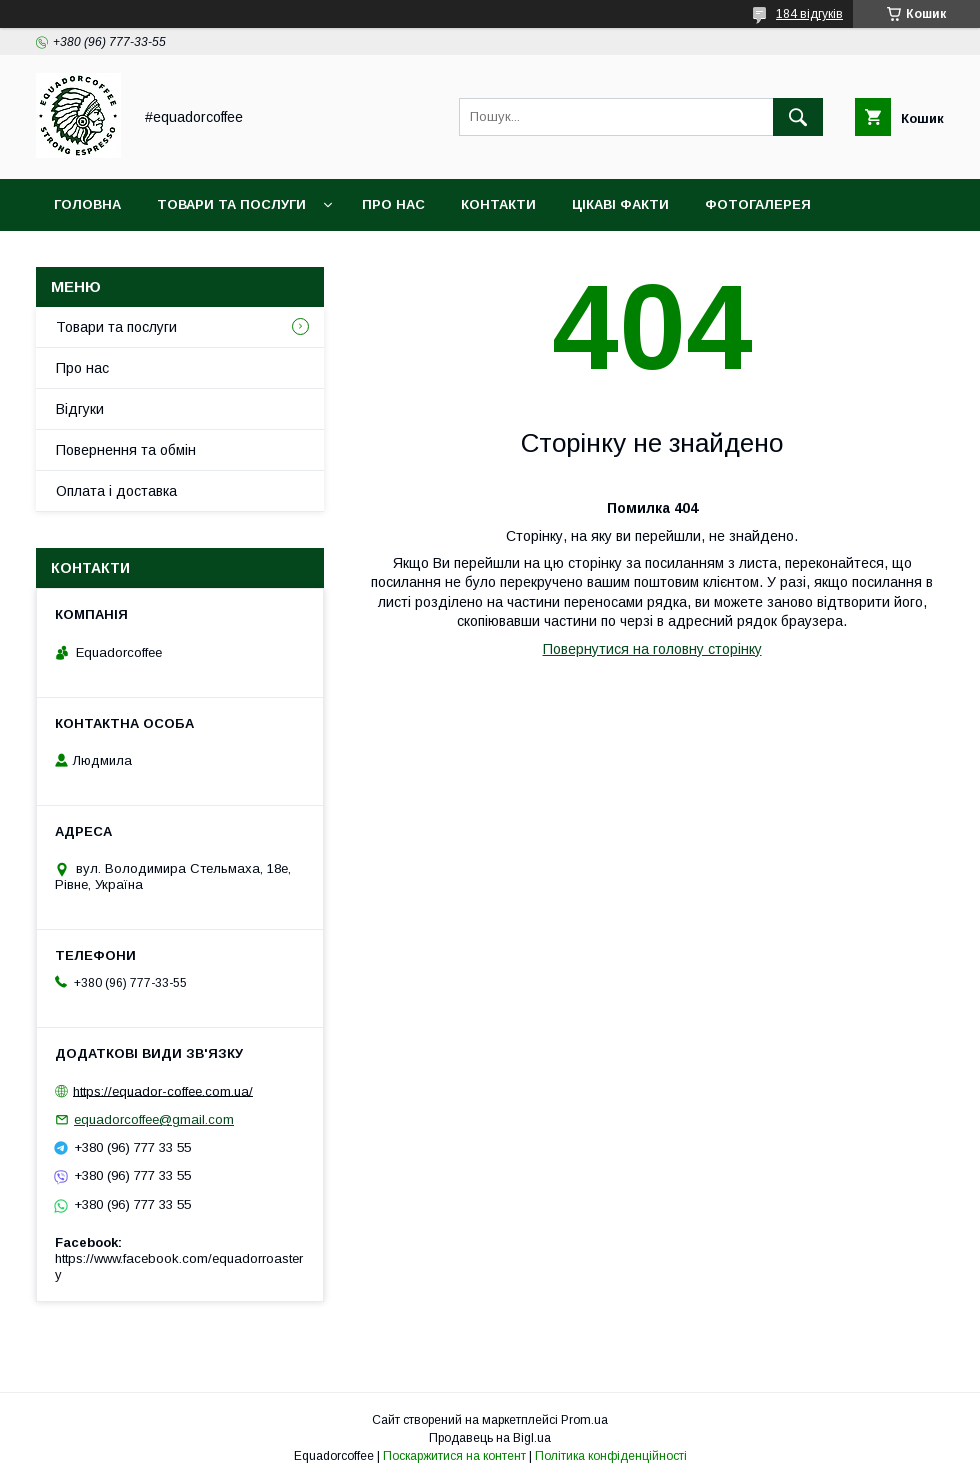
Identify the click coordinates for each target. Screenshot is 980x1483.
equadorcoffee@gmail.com (154, 1119)
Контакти (498, 204)
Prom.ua (584, 1420)
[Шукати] (798, 117)
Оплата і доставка (116, 491)
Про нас (393, 204)
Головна (87, 204)
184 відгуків (809, 14)
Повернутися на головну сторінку (652, 649)
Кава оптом (99, 256)
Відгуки (80, 409)
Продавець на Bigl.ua (490, 1438)
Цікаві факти (620, 204)
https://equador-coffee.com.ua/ (163, 1090)
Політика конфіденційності (611, 1456)
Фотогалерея (758, 204)
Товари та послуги (231, 204)
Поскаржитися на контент (454, 1456)
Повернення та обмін (126, 450)
